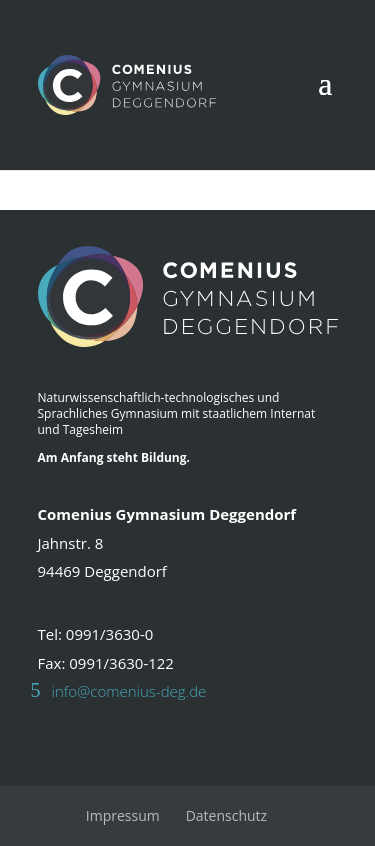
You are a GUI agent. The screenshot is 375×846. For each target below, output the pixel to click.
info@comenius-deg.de (129, 691)
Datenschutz (226, 815)
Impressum (123, 815)
